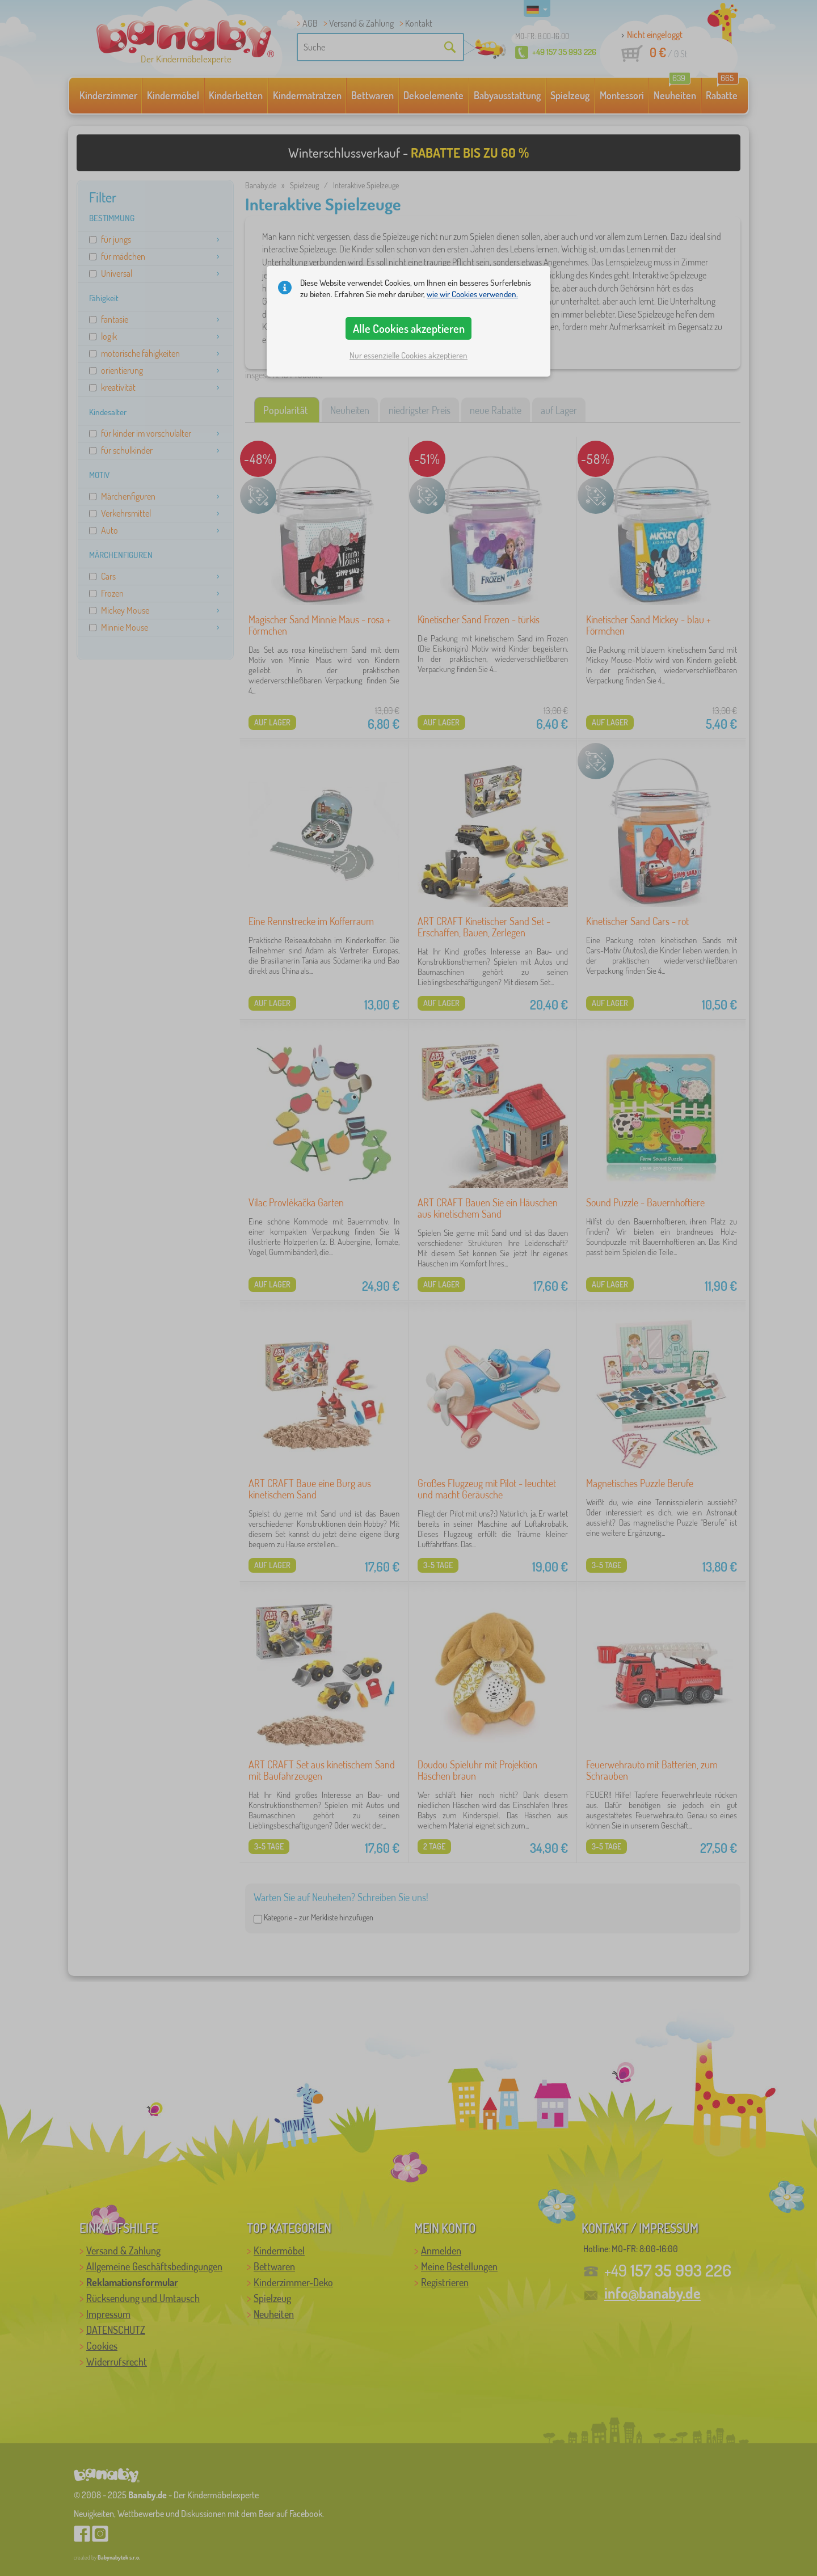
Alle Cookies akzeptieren (409, 328)
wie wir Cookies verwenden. (472, 294)
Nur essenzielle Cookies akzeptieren (408, 355)
